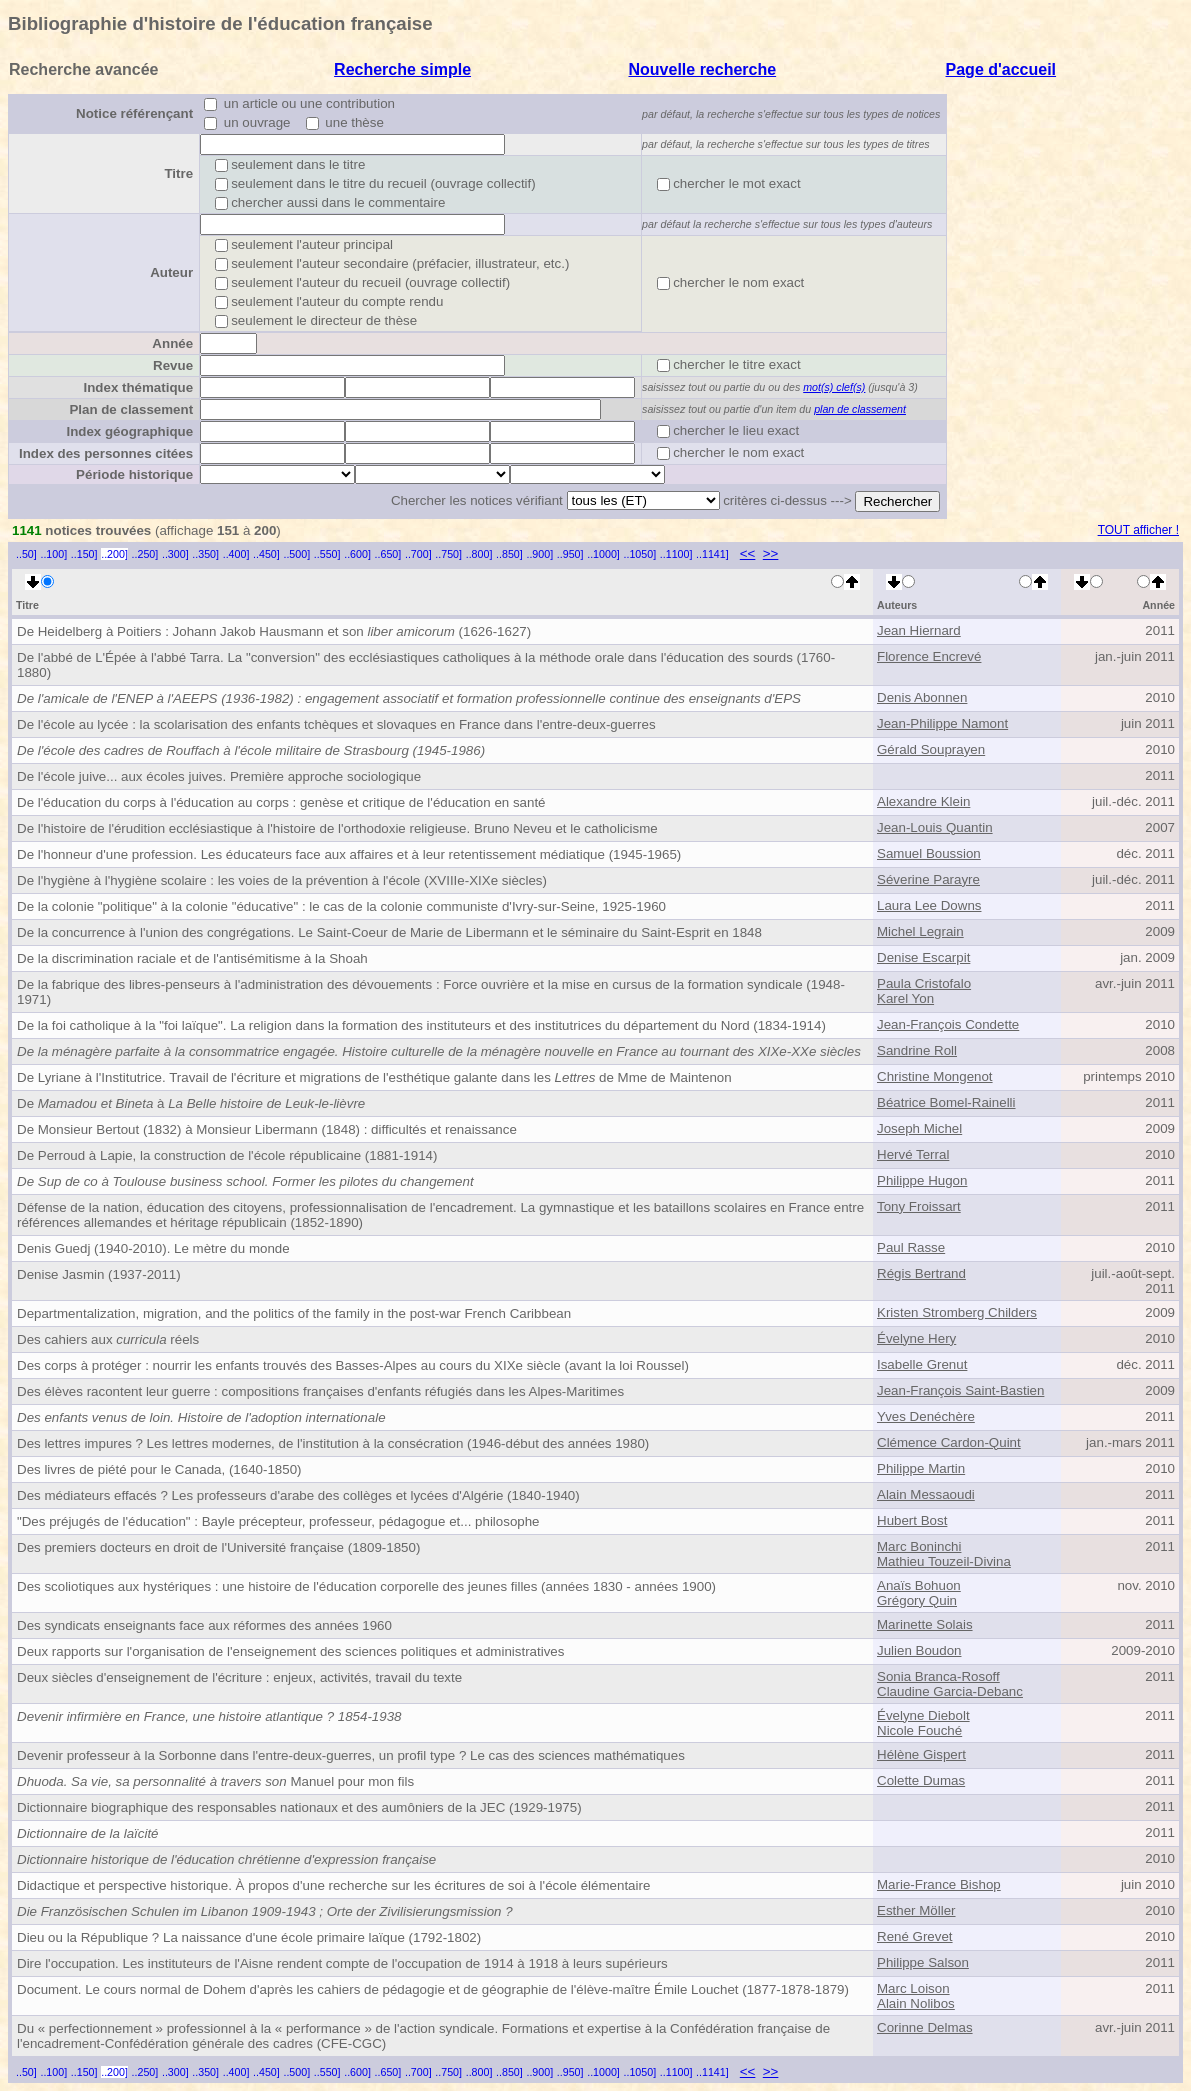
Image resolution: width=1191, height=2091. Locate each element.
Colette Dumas (921, 1780)
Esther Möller (916, 1910)
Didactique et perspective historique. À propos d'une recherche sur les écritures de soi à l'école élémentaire (333, 1885)
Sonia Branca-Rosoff (938, 1676)
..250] (145, 554)
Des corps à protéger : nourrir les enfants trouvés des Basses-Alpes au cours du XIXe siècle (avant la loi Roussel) (353, 1365)
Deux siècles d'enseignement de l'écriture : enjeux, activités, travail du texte (239, 1677)
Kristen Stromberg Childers (957, 1312)
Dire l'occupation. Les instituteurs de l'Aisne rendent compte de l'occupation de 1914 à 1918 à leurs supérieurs (342, 1963)
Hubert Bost (912, 1520)
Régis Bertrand (921, 1273)
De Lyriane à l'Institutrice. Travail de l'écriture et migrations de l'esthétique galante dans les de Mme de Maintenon (374, 1077)
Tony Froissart (919, 1206)
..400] (236, 554)
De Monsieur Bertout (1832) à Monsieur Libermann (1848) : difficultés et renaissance (267, 1129)
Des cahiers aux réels (108, 1339)
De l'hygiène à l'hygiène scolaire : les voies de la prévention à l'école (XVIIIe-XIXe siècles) (282, 880)
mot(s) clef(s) (834, 387)
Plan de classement (131, 409)
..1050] (640, 554)
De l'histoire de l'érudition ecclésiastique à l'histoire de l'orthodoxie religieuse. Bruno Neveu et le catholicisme (337, 828)
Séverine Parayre (928, 879)
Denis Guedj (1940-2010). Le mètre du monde (153, 1248)
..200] (114, 554)
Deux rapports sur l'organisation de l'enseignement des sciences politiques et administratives (290, 1651)
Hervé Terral (913, 1154)
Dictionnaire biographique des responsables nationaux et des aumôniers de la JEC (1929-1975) (299, 1807)
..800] (479, 554)
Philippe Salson (923, 1962)
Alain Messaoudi (926, 1494)
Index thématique (138, 387)
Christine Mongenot (935, 1076)
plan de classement (860, 409)
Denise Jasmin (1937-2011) (99, 1274)
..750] (448, 554)
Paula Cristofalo (924, 983)
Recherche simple (402, 69)
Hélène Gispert (921, 1754)
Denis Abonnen (922, 697)
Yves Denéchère (926, 1416)
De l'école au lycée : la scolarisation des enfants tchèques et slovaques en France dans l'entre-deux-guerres (336, 724)
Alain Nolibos (916, 2003)
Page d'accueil (1001, 69)
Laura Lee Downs (929, 905)
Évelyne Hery (916, 1338)
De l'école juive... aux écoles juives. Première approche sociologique (219, 776)
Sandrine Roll (917, 1050)
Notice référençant (134, 113)
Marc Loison (913, 1988)
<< (748, 553)
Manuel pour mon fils (215, 1781)
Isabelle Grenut (922, 1364)
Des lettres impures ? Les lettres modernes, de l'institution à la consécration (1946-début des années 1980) (333, 1443)
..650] (388, 554)
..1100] (676, 554)
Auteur (171, 272)
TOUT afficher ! (1138, 530)
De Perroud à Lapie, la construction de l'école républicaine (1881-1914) (227, 1155)
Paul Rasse (911, 1247)
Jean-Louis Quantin (935, 827)
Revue (173, 365)
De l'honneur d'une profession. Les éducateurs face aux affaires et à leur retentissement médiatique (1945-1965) (349, 854)
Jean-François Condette (948, 1024)
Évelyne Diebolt (923, 1715)
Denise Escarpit (923, 957)
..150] (84, 554)
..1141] (712, 554)
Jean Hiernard (919, 630)
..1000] (603, 554)
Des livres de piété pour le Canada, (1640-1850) (159, 1469)
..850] (509, 554)
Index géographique (129, 431)
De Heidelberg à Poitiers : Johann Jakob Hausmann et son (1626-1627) (274, 631)
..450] (266, 554)
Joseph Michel (919, 1128)
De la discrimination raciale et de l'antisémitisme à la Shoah (192, 958)
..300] (175, 554)
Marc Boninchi (919, 1546)
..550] (327, 554)
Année (172, 343)
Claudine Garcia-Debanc (950, 1691)
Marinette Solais (925, 1624)
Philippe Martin (921, 1468)
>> (771, 553)
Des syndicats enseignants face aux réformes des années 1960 (204, 1625)
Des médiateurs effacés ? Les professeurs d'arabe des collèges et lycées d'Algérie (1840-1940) (298, 1495)
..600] (357, 554)
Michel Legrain (920, 931)
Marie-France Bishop (939, 1884)
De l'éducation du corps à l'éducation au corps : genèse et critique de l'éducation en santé (281, 802)
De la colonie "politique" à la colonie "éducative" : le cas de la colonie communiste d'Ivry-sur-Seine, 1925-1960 (341, 906)
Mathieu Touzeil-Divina (944, 1561)
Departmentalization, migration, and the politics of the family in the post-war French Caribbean (294, 1313)
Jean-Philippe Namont (942, 723)
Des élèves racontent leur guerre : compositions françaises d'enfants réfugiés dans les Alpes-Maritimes (320, 1391)
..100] (53, 554)
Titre (178, 173)
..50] (26, 554)
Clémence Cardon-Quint (949, 1442)
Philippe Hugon (922, 1180)
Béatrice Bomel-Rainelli (946, 1102)
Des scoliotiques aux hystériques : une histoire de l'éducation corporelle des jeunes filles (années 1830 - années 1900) (366, 1586)
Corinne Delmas (925, 2027)
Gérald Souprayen (931, 749)
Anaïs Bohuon (919, 1585)
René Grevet (915, 1936)
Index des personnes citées (106, 453)
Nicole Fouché (919, 1730)
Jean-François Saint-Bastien (960, 1390)
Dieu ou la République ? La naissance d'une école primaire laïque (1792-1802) (249, 1937)
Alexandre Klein (923, 801)
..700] (418, 554)
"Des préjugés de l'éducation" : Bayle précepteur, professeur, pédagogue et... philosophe (278, 1521)
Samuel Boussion (929, 853)
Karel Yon (905, 998)
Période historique (134, 474)
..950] (570, 554)
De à (191, 1103)
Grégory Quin (917, 1600)
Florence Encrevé (929, 656)
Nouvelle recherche (703, 69)
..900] (539, 554)
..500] (296, 554)
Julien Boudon (919, 1650)
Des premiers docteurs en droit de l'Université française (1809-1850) (218, 1547)
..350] (205, 554)
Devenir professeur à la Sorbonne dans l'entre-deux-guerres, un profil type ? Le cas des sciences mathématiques (351, 1755)
